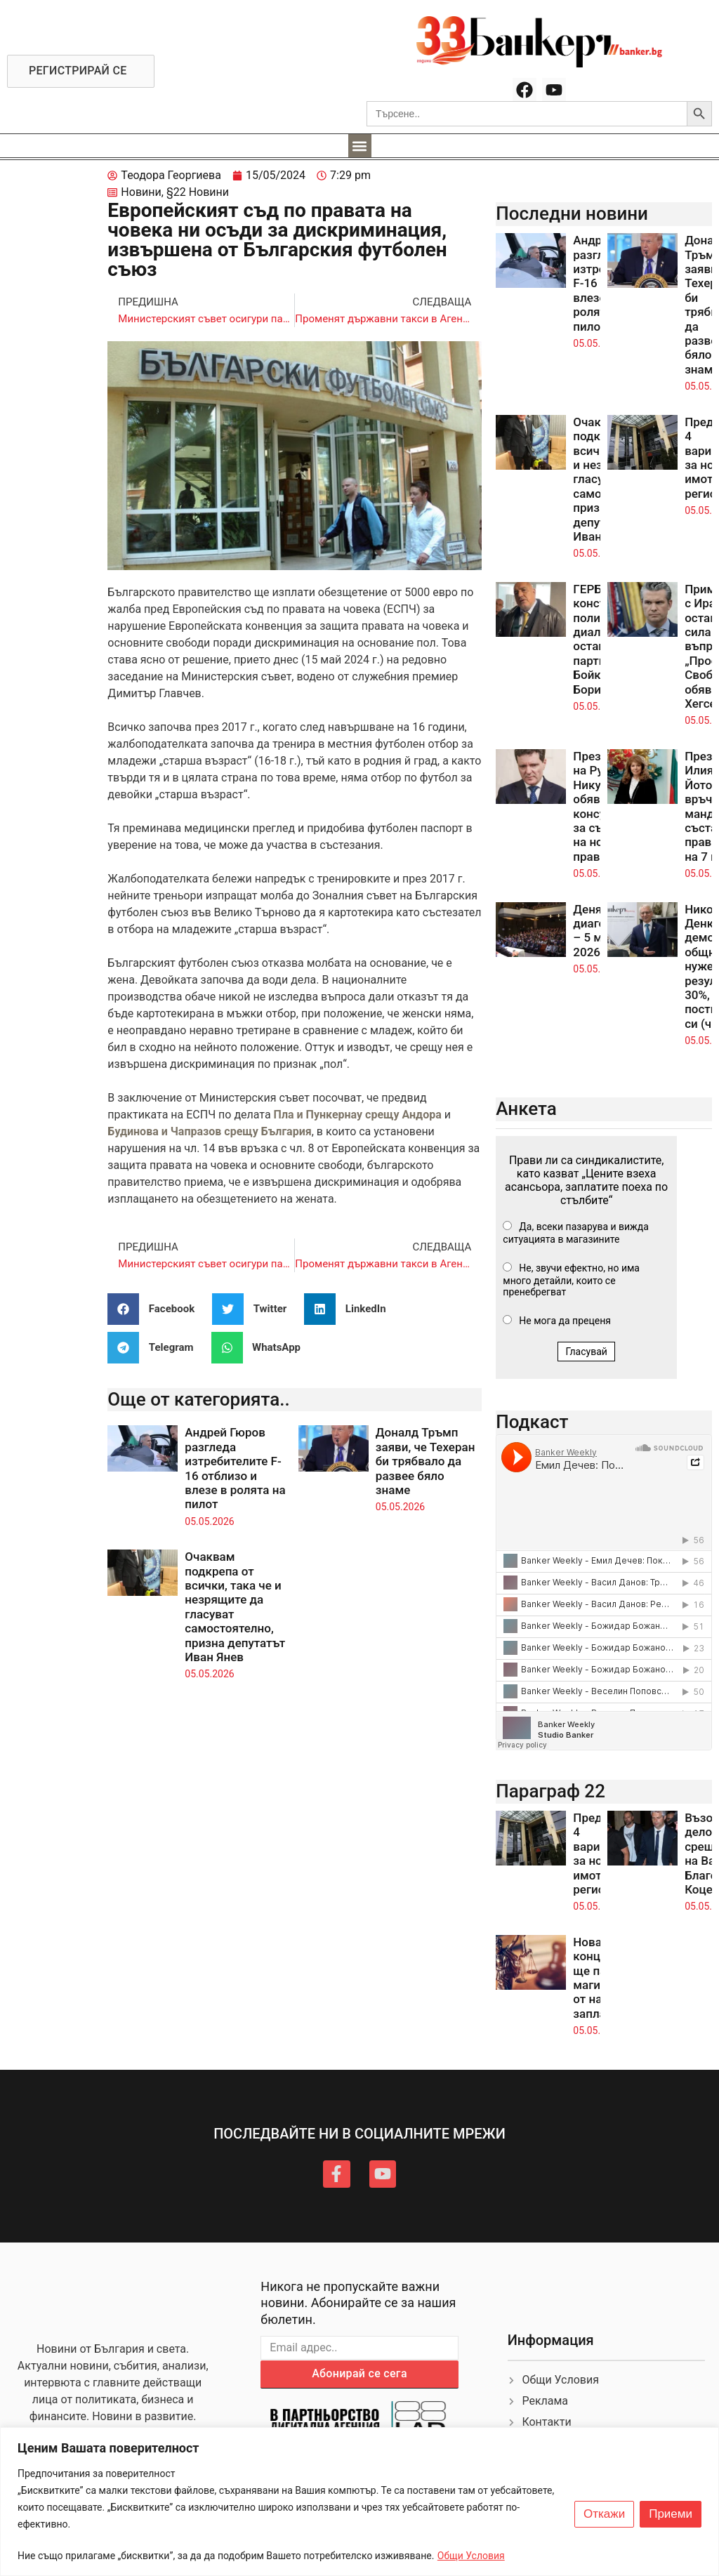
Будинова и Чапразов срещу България (209, 1131)
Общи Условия (471, 2555)
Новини (141, 192)
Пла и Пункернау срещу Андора (358, 1114)
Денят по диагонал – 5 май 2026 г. (599, 930)
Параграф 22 (550, 1791)
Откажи (604, 2514)
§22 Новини (197, 192)
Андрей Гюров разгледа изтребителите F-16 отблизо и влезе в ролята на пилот (235, 1468)
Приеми (670, 2514)
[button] (359, 145)
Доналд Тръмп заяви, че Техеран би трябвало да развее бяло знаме (425, 1461)
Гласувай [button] (586, 1351)
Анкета (526, 1108)
